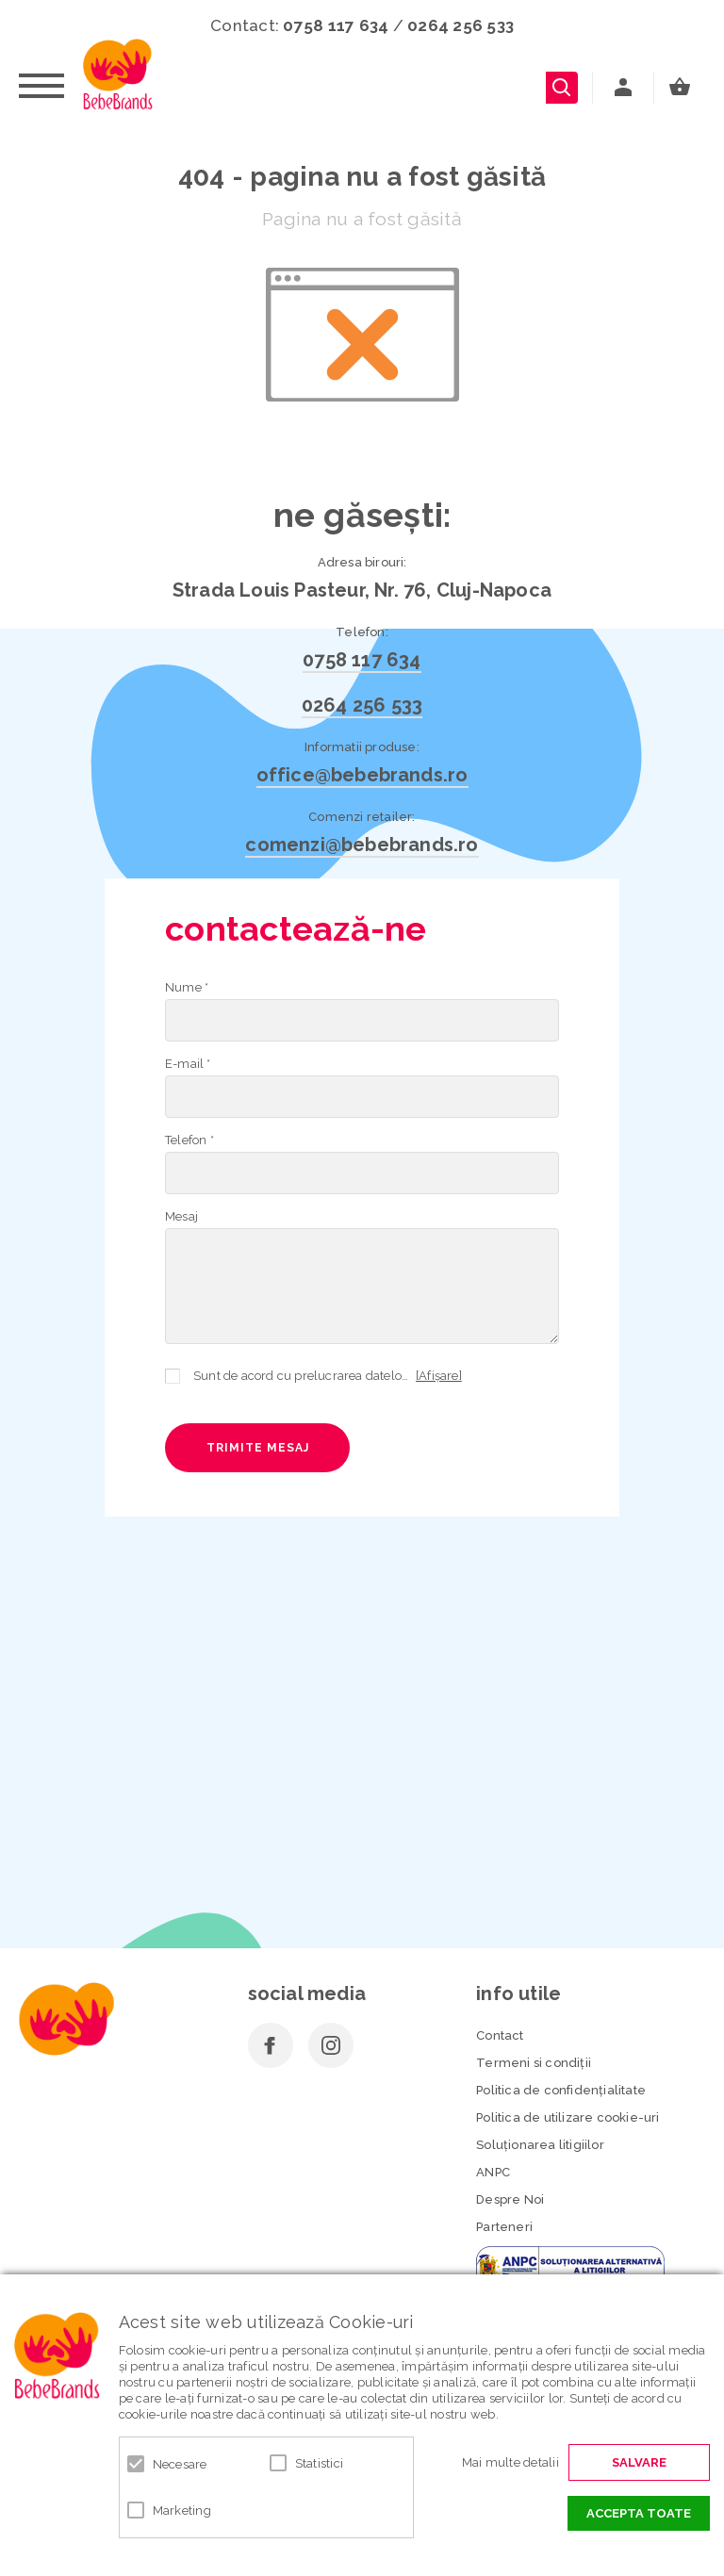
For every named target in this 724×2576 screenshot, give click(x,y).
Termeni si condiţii (533, 2063)
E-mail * (188, 1064)
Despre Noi (510, 2199)
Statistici (319, 2463)
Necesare (180, 2464)
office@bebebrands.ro (362, 774)
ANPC (493, 2172)
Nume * (186, 987)
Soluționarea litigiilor (540, 2145)
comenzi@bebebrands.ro (361, 844)
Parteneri (504, 2227)
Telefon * (189, 1140)
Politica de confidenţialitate (561, 2090)
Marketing (182, 2510)
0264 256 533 (460, 25)
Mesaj (181, 1216)
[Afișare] (439, 1376)
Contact (499, 2035)
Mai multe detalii (510, 2462)
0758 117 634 (335, 25)
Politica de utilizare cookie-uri (567, 2117)
